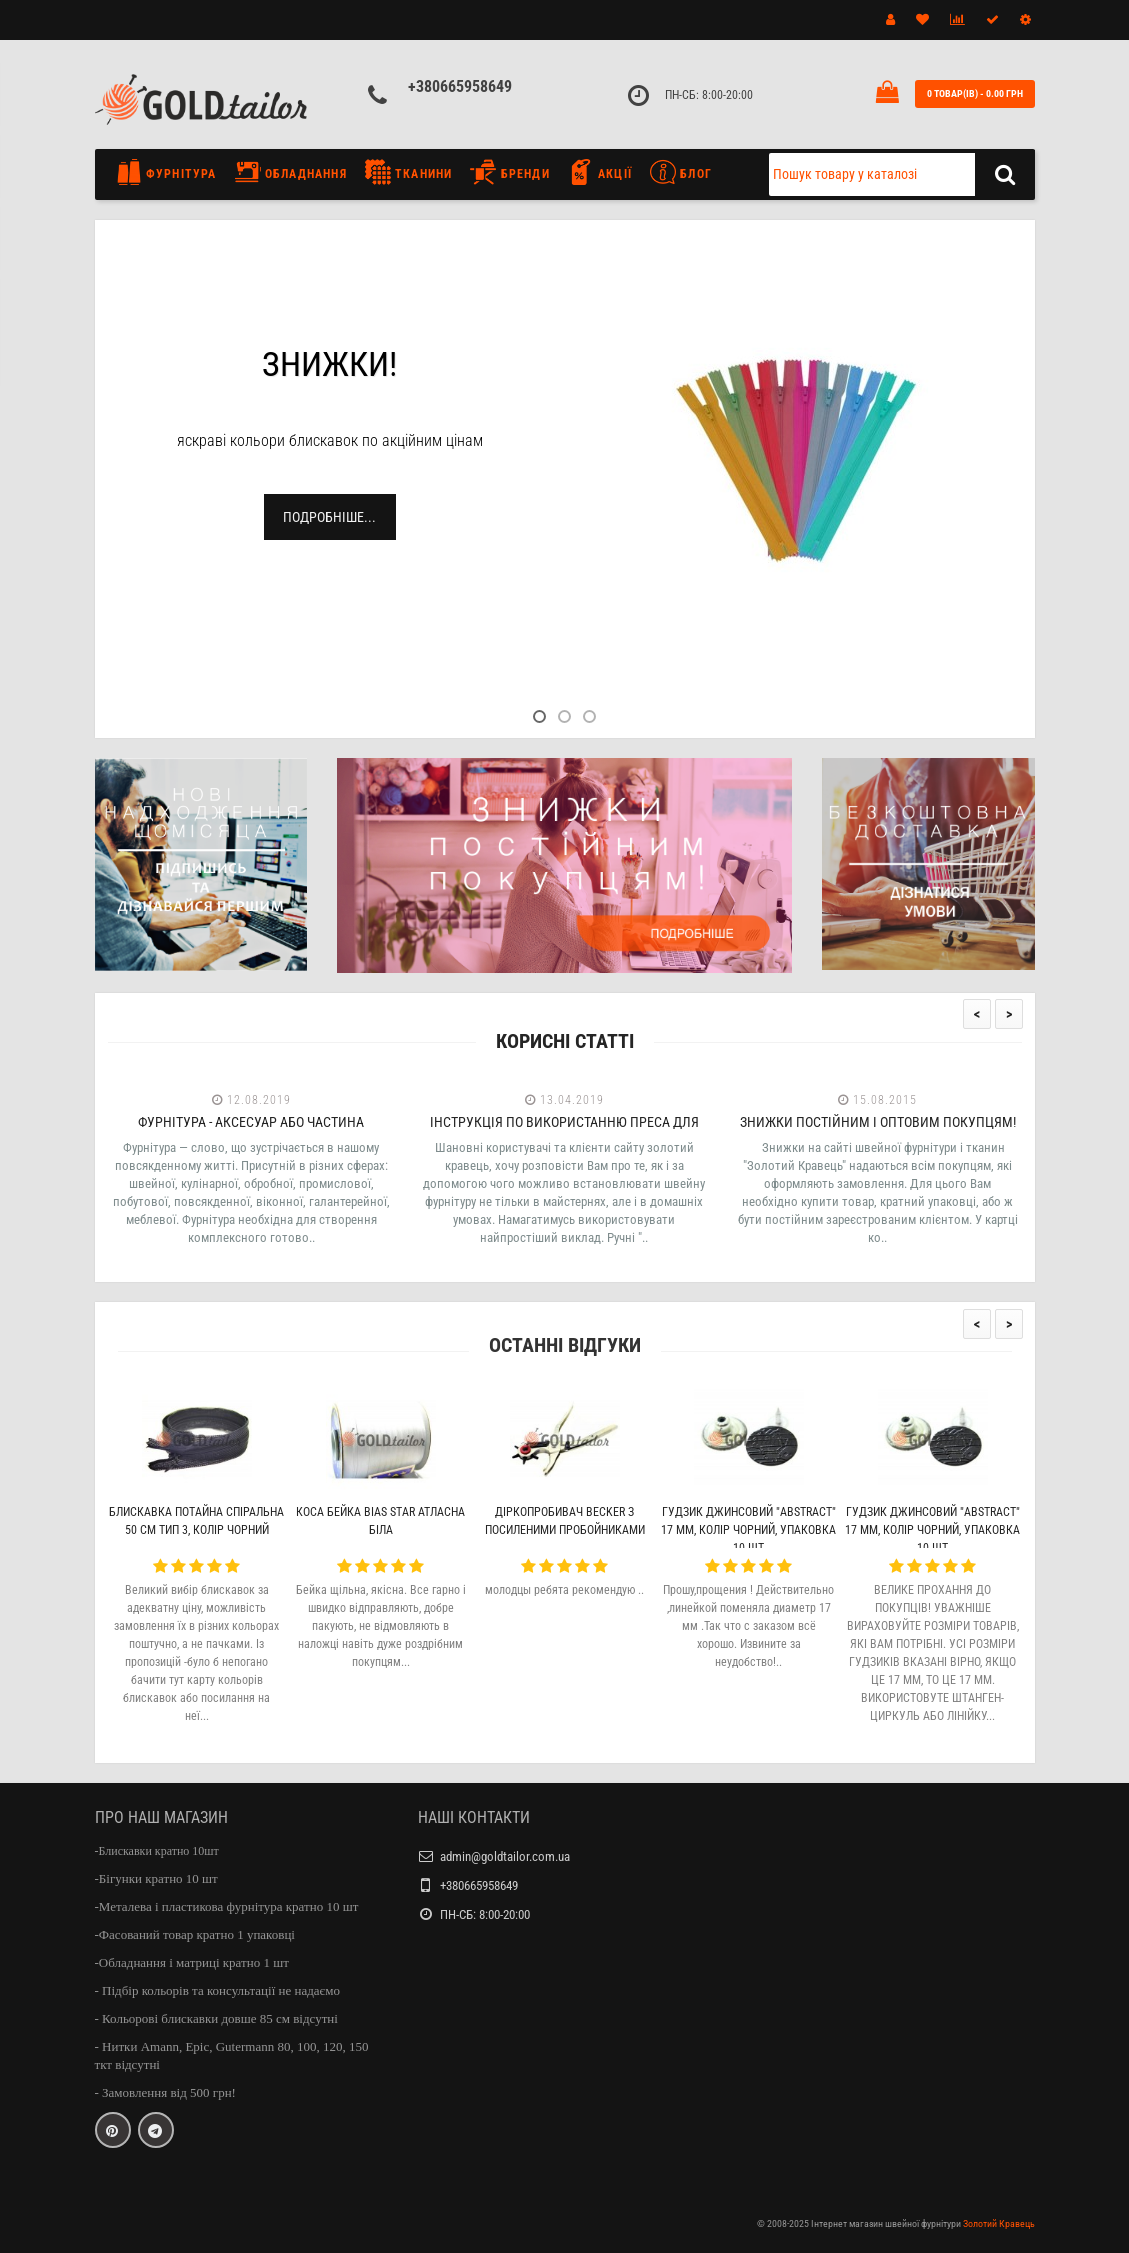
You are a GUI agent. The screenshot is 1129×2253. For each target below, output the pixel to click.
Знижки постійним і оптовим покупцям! (878, 1122)
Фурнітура (171, 172)
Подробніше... (329, 517)
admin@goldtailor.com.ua (505, 1856)
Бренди (509, 172)
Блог (681, 172)
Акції (600, 172)
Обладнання (291, 172)
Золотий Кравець (999, 2223)
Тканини (409, 172)
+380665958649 (460, 86)
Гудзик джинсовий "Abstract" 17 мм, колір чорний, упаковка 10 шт (748, 1530)
